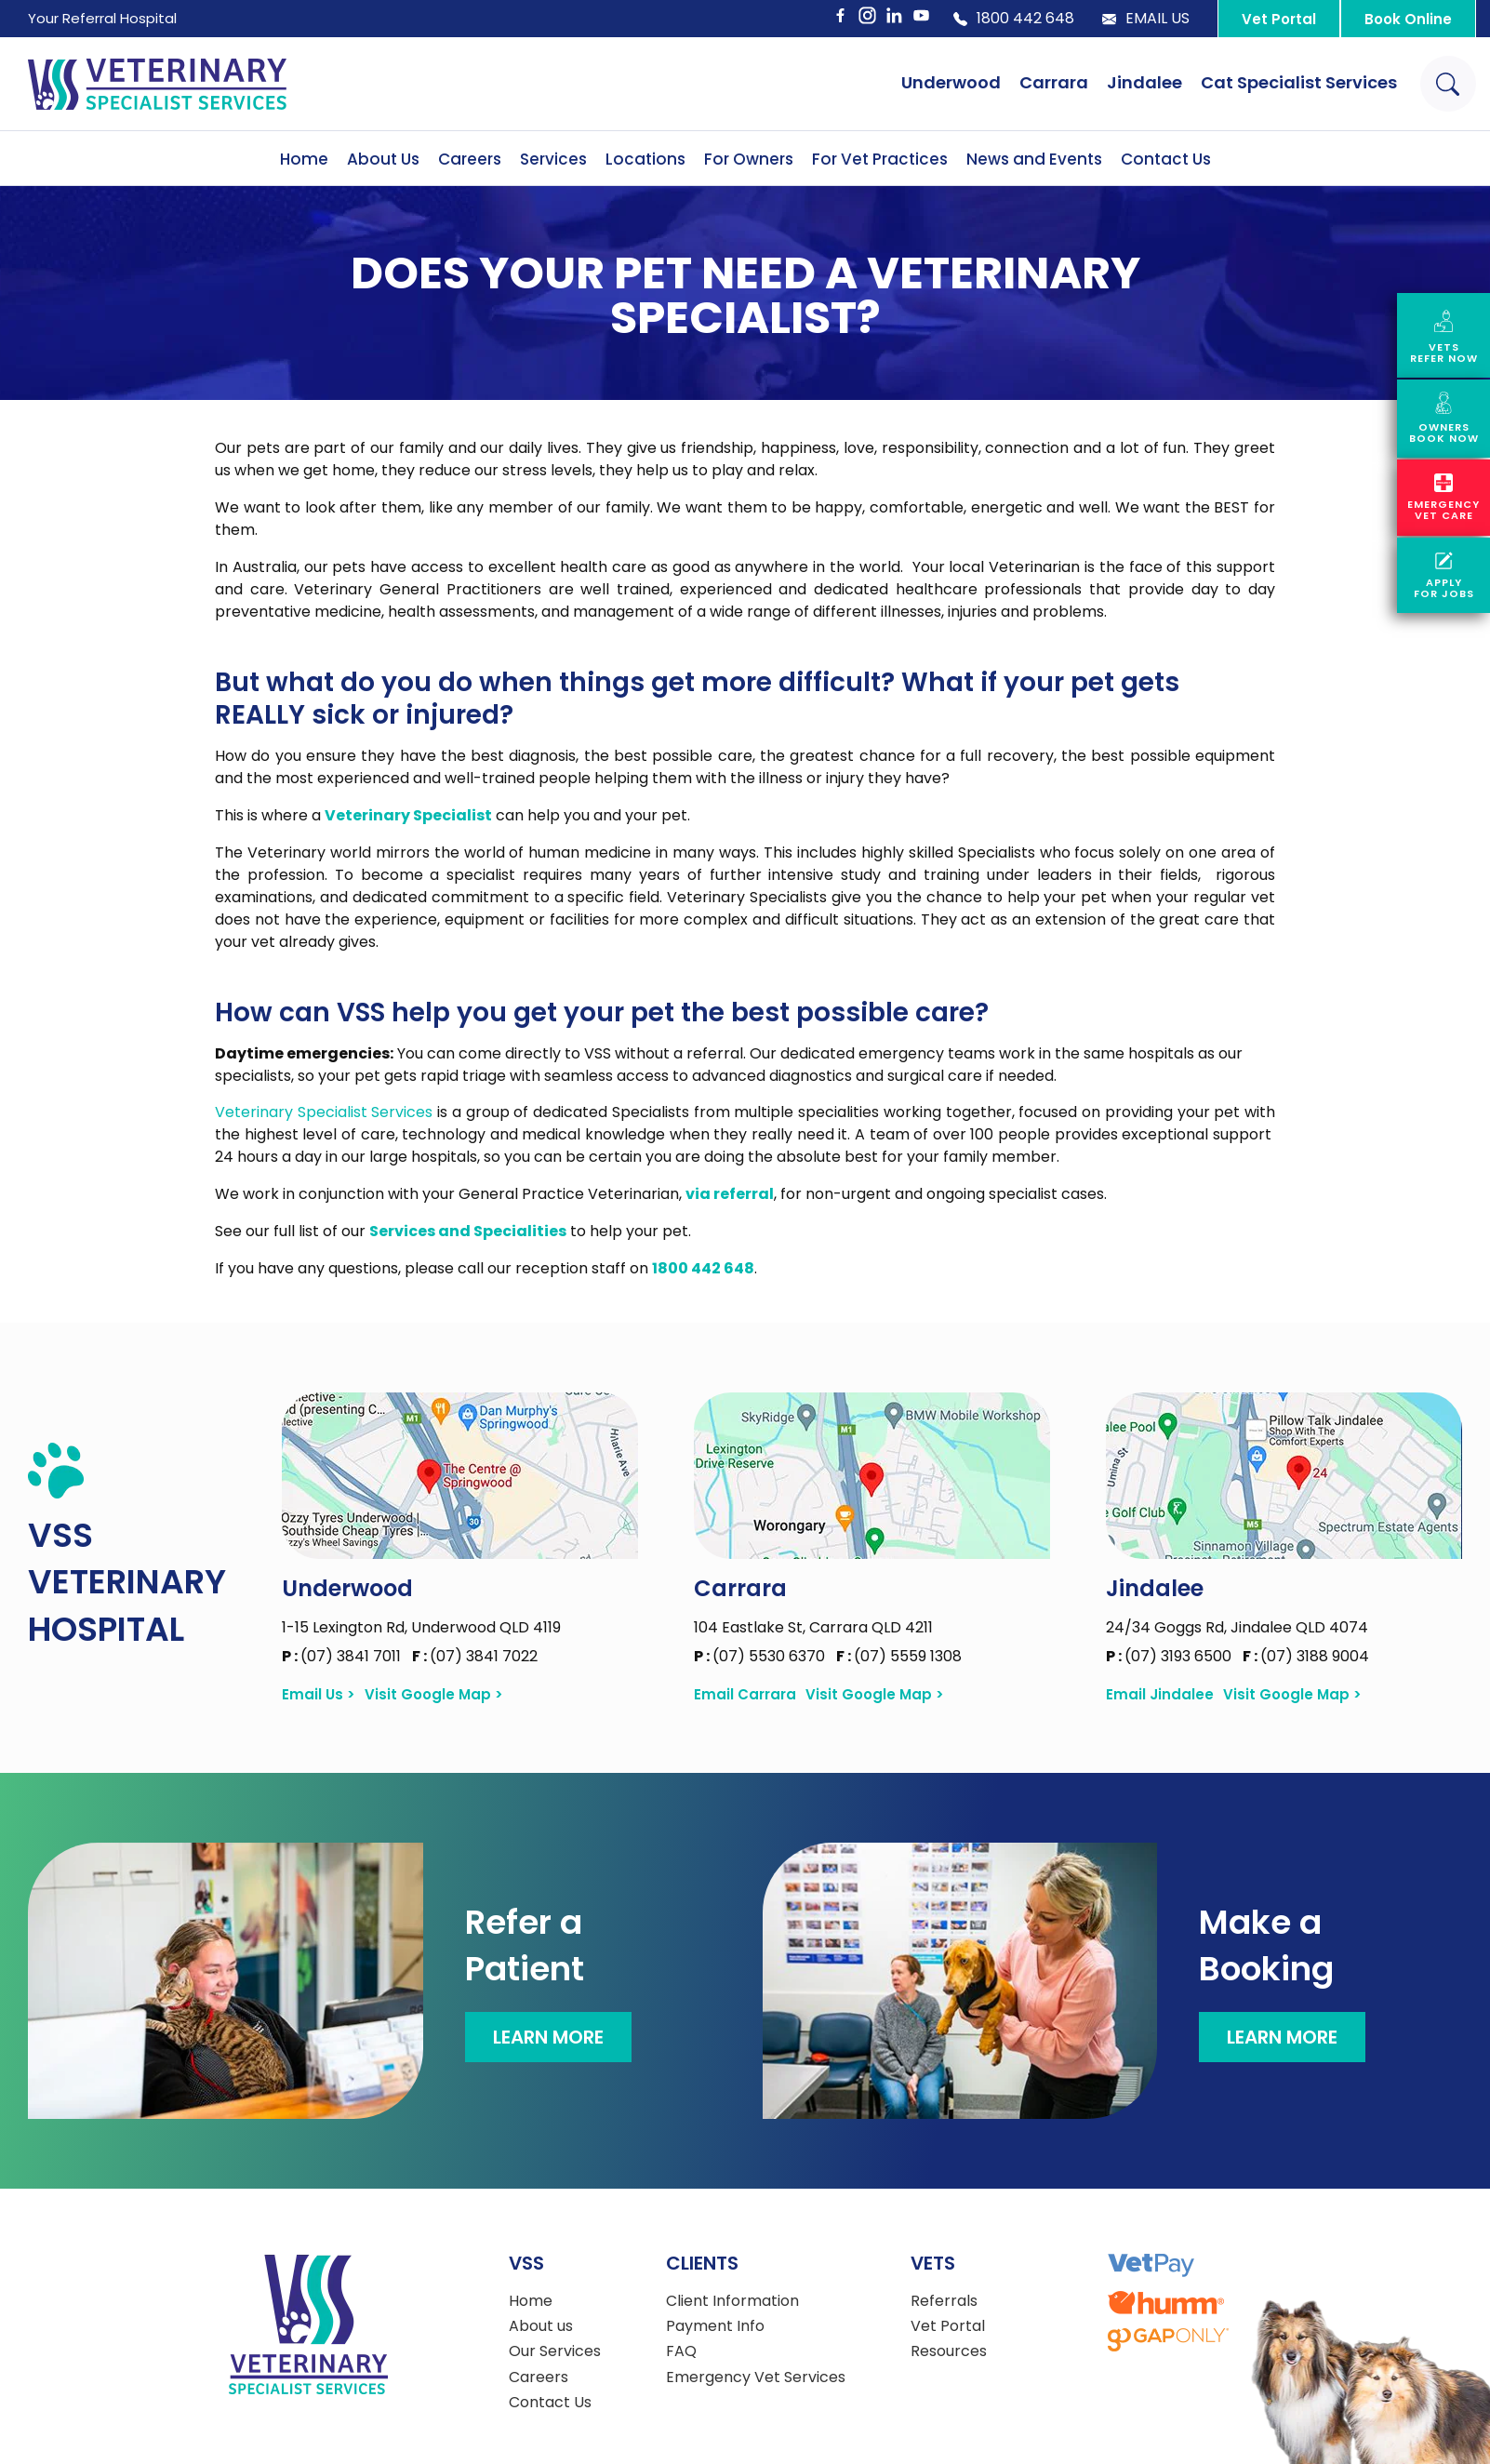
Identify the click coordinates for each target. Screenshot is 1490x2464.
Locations (645, 159)
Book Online (1408, 19)
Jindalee (1144, 82)
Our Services (555, 2351)
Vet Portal (1279, 19)
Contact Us (1166, 159)
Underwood (951, 82)
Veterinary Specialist (408, 815)
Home (304, 159)
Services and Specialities (467, 1231)
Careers (469, 159)
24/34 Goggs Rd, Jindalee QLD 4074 (1237, 1627)
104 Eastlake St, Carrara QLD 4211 (813, 1627)
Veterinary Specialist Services (323, 1112)
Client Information (732, 2301)
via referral (729, 1194)
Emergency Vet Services (755, 2377)
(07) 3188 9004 (1306, 1656)
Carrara (1053, 82)
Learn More (548, 2037)
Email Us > (318, 1694)
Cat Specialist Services (1299, 82)
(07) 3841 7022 (475, 1656)
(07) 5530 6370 (761, 1656)
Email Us (1146, 18)
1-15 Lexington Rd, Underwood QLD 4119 (421, 1627)
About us (541, 2326)
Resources (949, 2351)
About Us (383, 159)
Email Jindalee (1160, 1694)
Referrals (944, 2301)
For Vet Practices (880, 159)
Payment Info (715, 2326)
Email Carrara (745, 1694)
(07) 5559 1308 (899, 1656)
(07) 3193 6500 (1170, 1656)
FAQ (681, 2351)
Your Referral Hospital (102, 18)
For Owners (748, 159)
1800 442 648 (1013, 18)
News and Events (1034, 159)
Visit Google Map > (434, 1694)
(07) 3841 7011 (343, 1656)
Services (553, 159)
